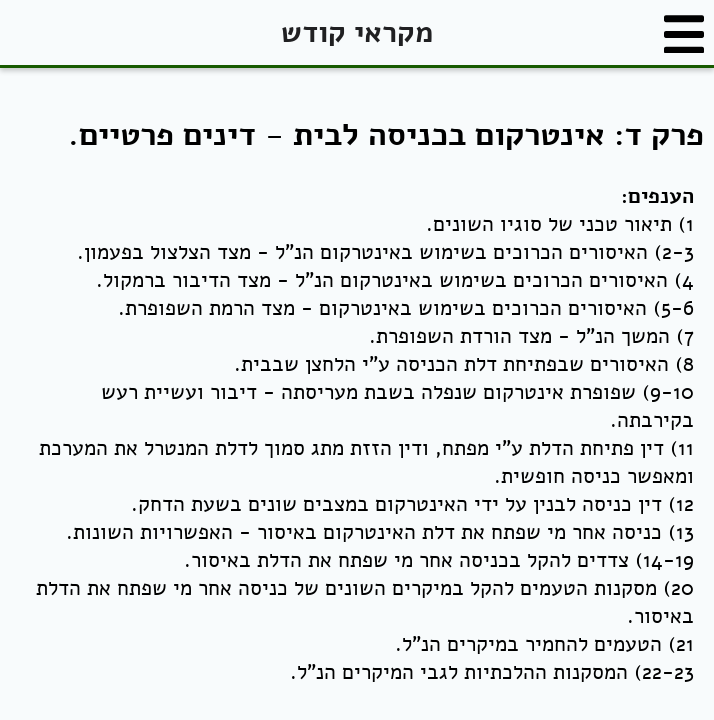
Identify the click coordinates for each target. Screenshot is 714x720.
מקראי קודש (357, 32)
